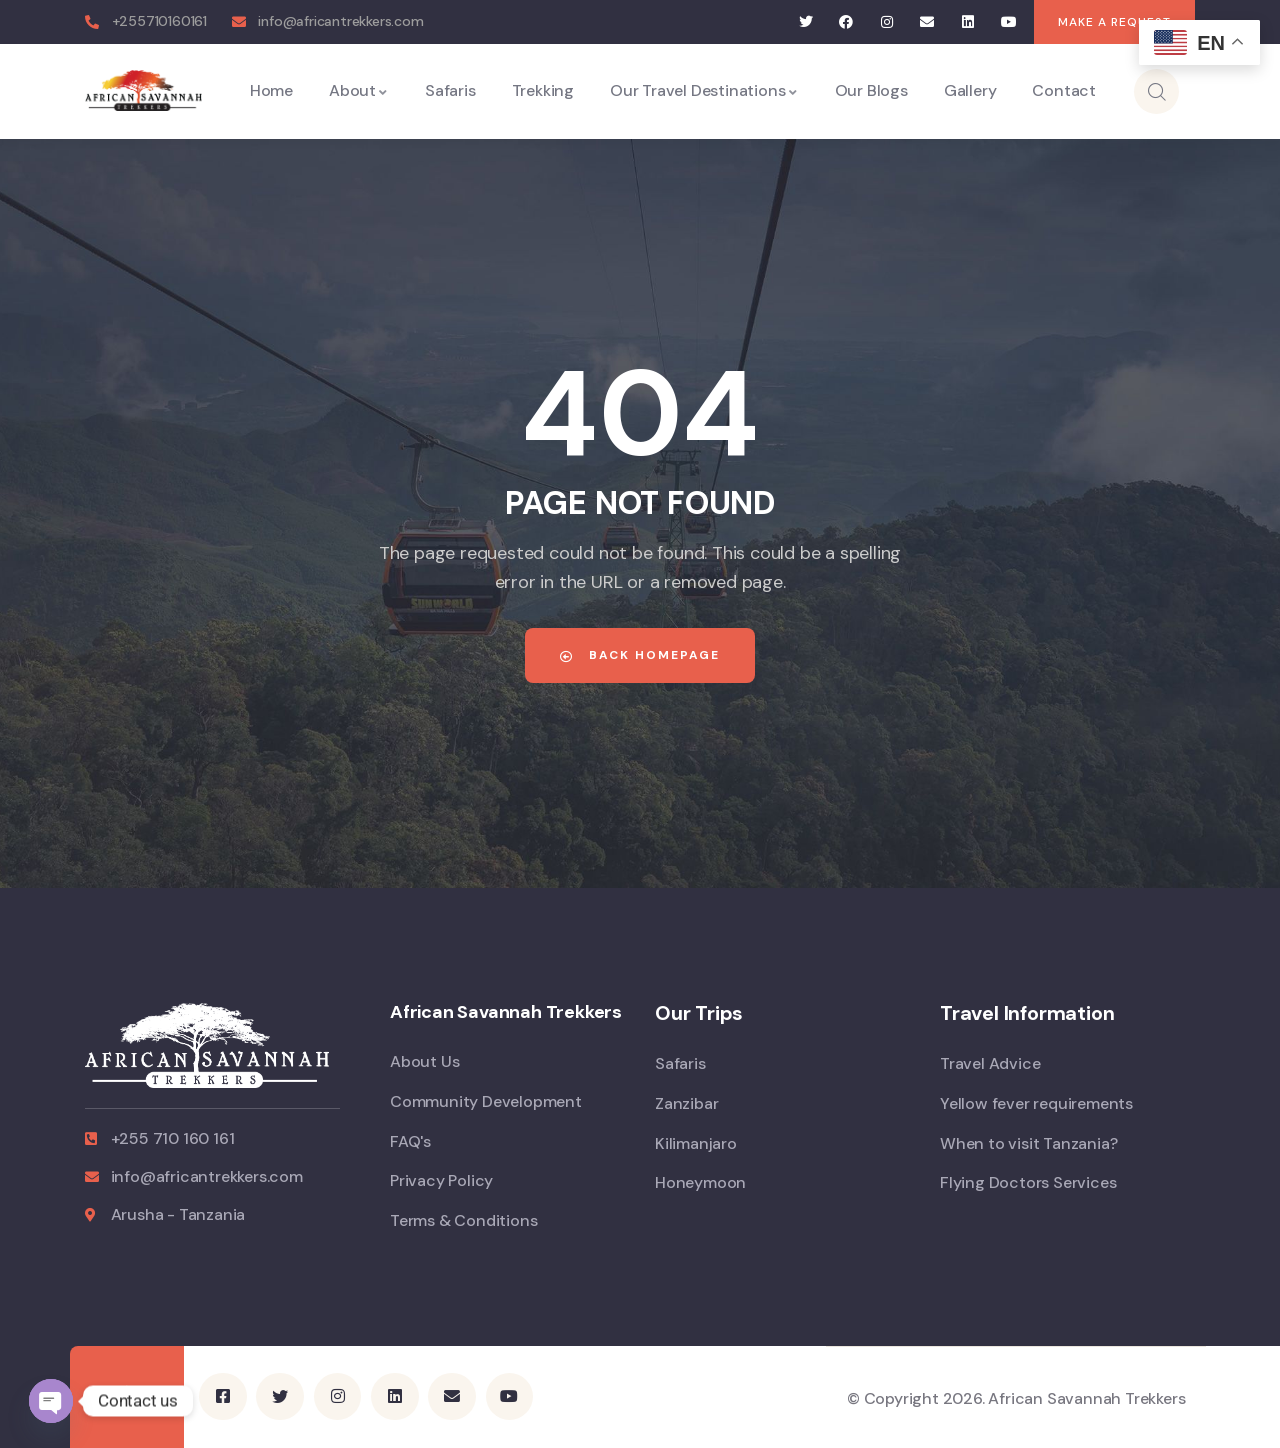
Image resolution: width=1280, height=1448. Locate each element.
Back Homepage (640, 655)
